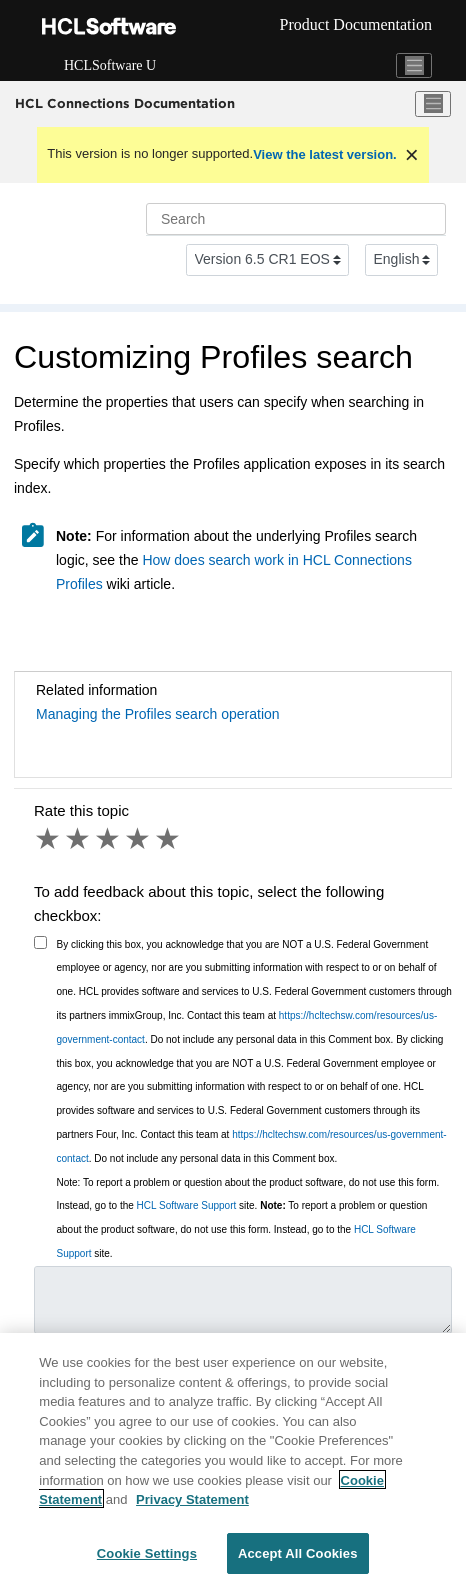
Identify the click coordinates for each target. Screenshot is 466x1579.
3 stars (109, 839)
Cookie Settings (147, 1558)
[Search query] (296, 219)
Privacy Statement (192, 1504)
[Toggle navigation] (414, 66)
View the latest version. (325, 154)
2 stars (79, 839)
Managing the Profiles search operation (158, 714)
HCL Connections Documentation (125, 103)
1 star (49, 839)
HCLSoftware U (110, 65)
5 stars (169, 839)
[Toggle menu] (433, 104)
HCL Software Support (187, 1205)
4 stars (139, 839)
